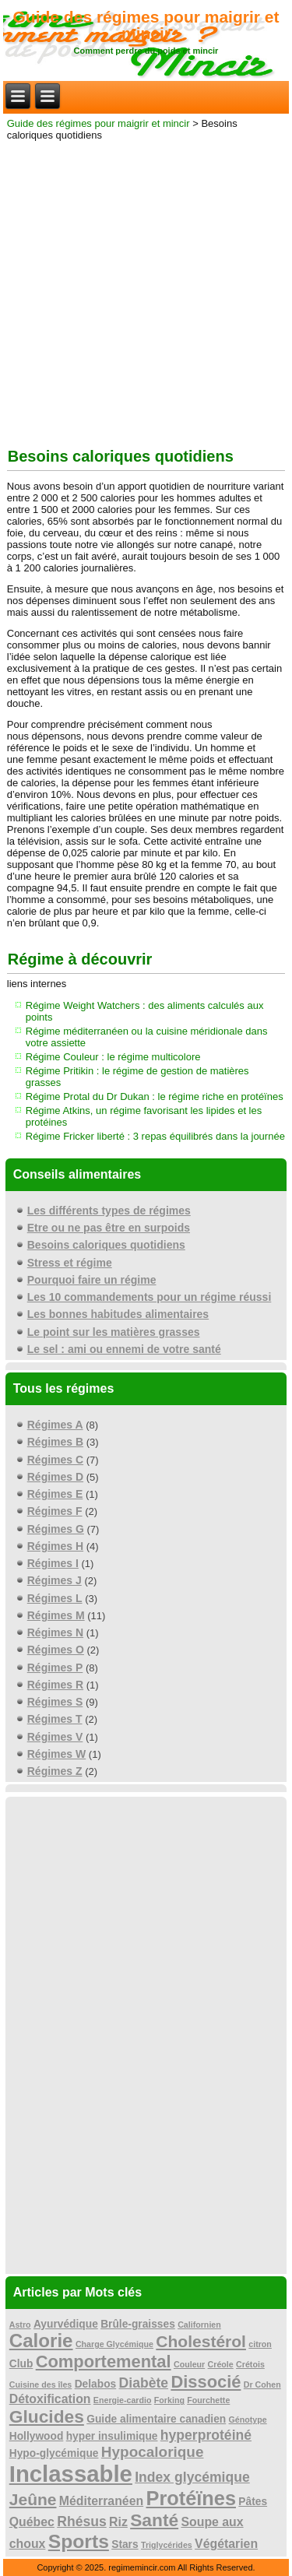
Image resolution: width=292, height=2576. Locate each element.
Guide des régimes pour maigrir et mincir (146, 25)
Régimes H (55, 1546)
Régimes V (55, 1737)
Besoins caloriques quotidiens (106, 1245)
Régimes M (56, 1615)
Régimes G (55, 1529)
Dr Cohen (262, 2384)
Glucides (46, 2416)
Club (21, 2364)
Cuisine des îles (40, 2384)
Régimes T (55, 1719)
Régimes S (55, 1702)
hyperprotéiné (206, 2435)
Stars (124, 2544)
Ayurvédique (65, 2324)
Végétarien (226, 2543)
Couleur (189, 2364)
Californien (199, 2324)
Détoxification (50, 2399)
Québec (32, 2522)
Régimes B (55, 1442)
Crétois (250, 2364)
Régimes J (54, 1580)
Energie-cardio (122, 2400)
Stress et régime (69, 1262)
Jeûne (33, 2499)
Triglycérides (166, 2545)
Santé (154, 2520)
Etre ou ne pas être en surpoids (108, 1227)
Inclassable (70, 2473)
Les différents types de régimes (109, 1210)
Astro (20, 2324)
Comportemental (103, 2361)
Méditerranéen (101, 2500)
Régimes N (55, 1632)
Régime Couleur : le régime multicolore (113, 1057)
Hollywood (36, 2436)
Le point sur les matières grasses (113, 1332)
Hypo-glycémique (54, 2453)
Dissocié (206, 2381)
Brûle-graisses (137, 2324)
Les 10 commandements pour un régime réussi (149, 1297)
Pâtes (252, 2501)
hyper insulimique (112, 2436)
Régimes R (55, 1684)
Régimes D (55, 1477)
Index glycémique (192, 2477)
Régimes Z (55, 1771)
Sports (78, 2541)
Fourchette (208, 2400)
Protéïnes (191, 2498)
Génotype (248, 2419)
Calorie (41, 2340)
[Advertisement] (146, 291)
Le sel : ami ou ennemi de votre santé (124, 1349)
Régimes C (55, 1459)
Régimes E (55, 1494)
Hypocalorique (152, 2452)
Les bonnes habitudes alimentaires (118, 1314)
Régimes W (56, 1754)
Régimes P (55, 1667)
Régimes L (55, 1598)
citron (260, 2344)
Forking (169, 2400)
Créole (221, 2364)
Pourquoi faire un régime (92, 1280)
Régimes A (55, 1424)
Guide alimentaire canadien (156, 2419)
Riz (118, 2522)
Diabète (144, 2383)
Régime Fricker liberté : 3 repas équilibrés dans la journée (155, 1136)
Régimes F (55, 1511)
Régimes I (53, 1563)
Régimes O (55, 1649)
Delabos (96, 2384)
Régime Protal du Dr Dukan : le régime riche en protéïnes (154, 1096)
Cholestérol (201, 2341)
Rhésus (82, 2521)
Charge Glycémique (114, 2344)
